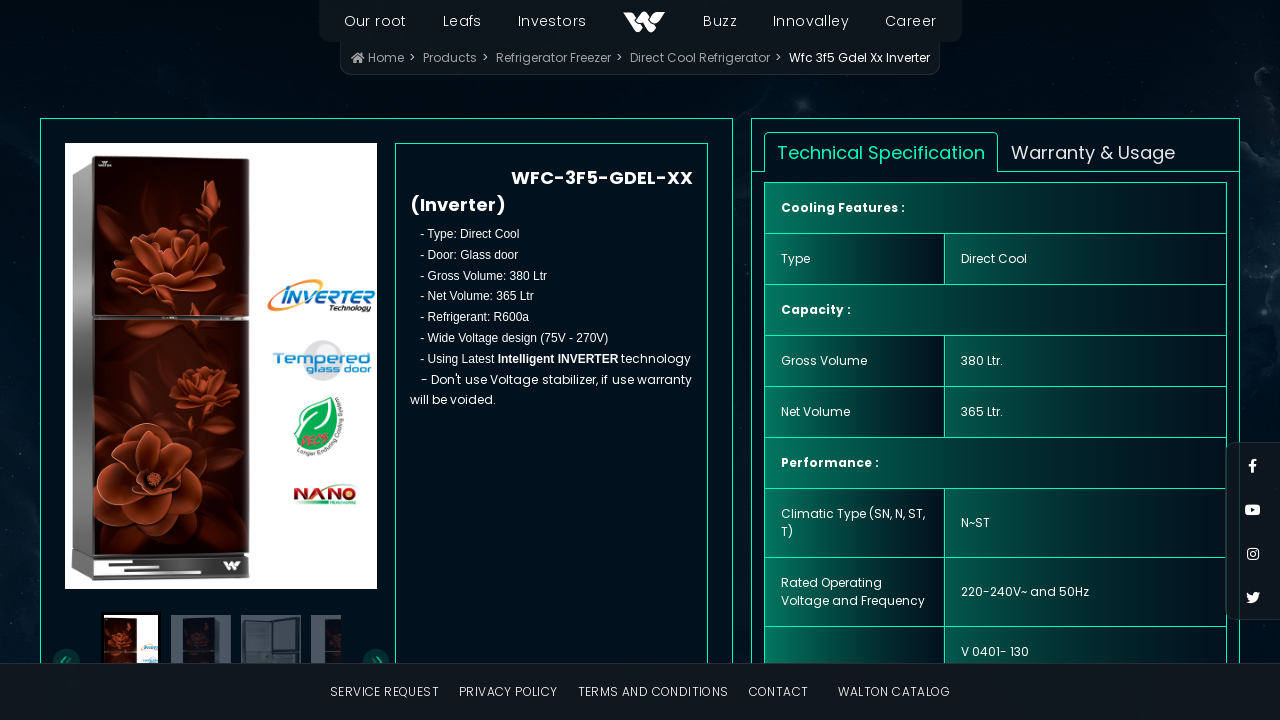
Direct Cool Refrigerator (700, 57)
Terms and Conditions (653, 691)
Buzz (720, 21)
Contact (779, 691)
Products (450, 57)
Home (377, 57)
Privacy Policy (508, 691)
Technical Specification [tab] (881, 152)
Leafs (462, 21)
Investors (552, 21)
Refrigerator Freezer (553, 57)
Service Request (384, 691)
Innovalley (811, 21)
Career (910, 21)
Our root (375, 21)
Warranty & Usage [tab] (1093, 152)
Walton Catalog (894, 691)
